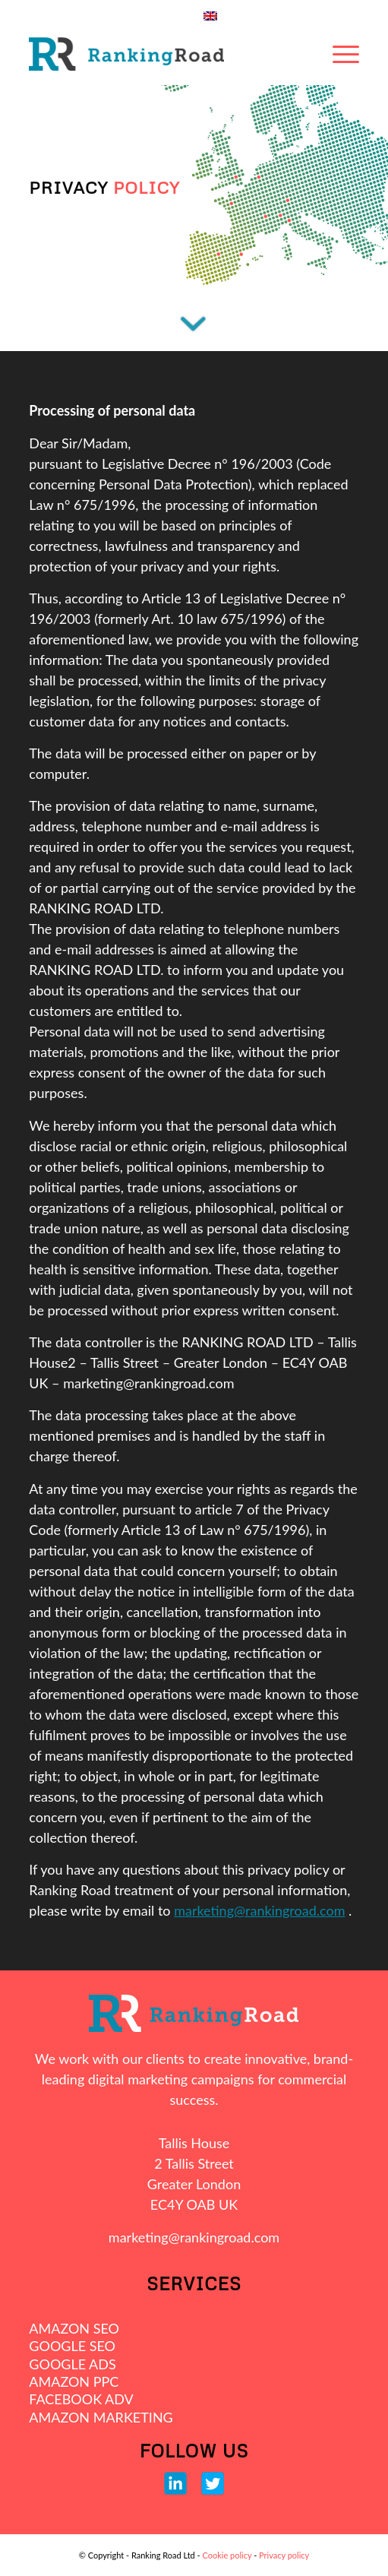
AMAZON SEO (74, 2328)
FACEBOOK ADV (81, 2399)
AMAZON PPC (73, 2381)
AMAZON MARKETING (100, 2417)
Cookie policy (226, 2555)
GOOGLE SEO (72, 2345)
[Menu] (346, 54)
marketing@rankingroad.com (259, 1910)
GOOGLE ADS (72, 2364)
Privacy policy (284, 2555)
